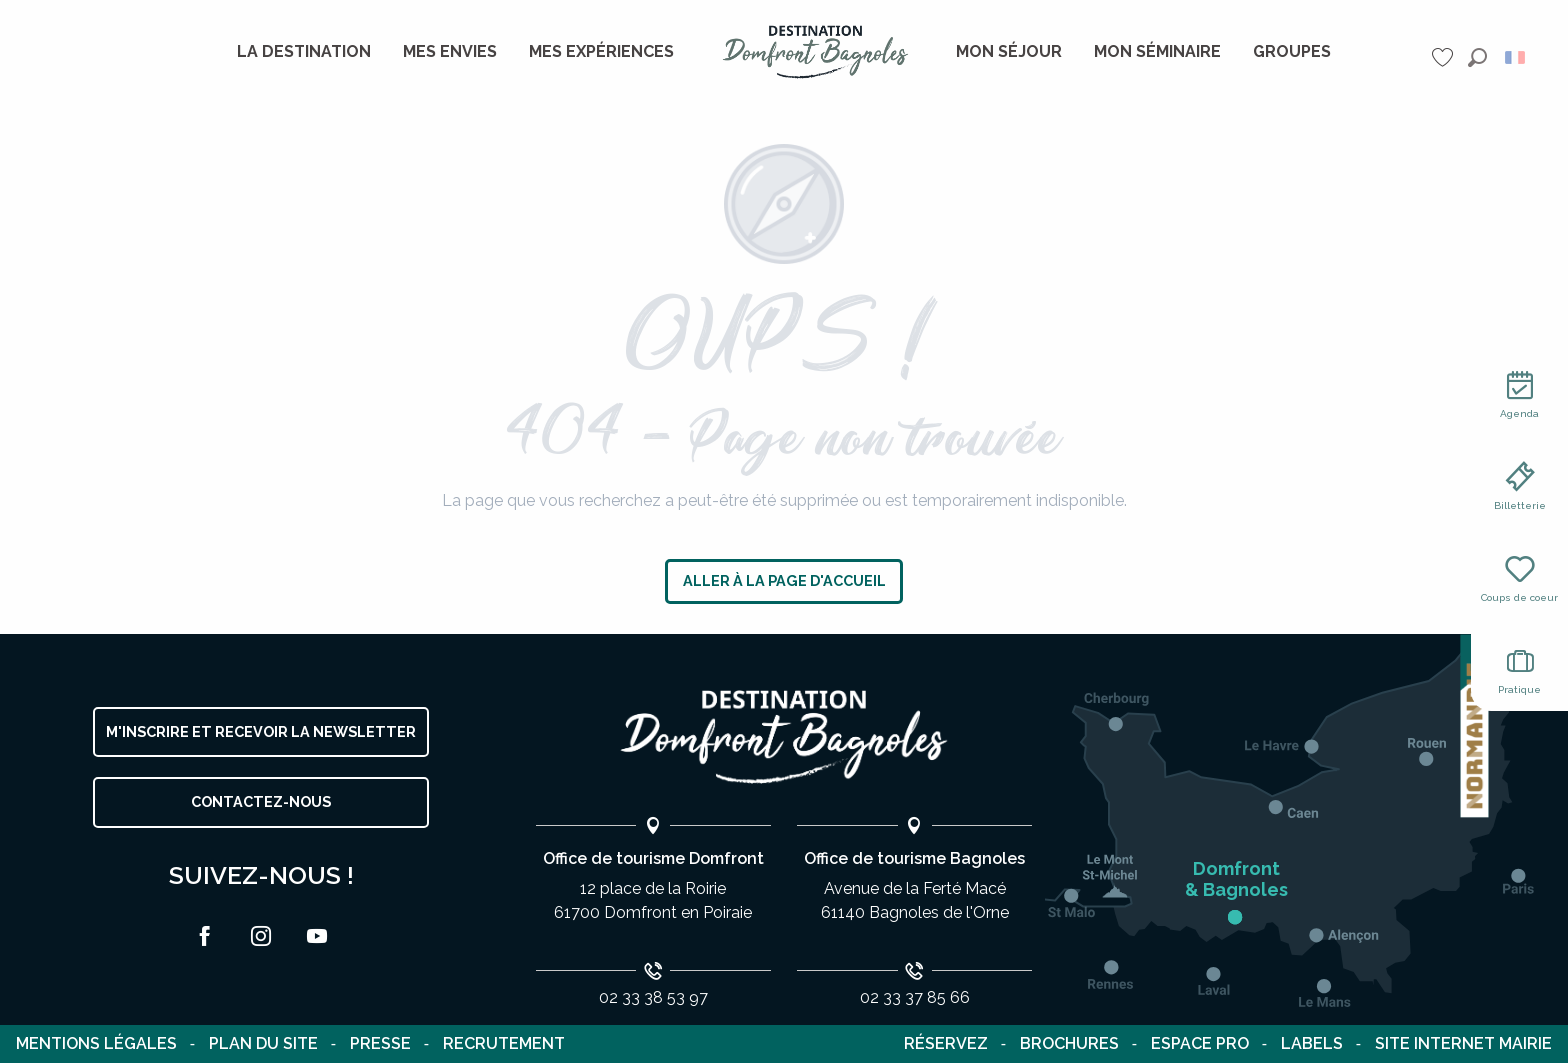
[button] (1477, 57)
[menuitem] (304, 52)
